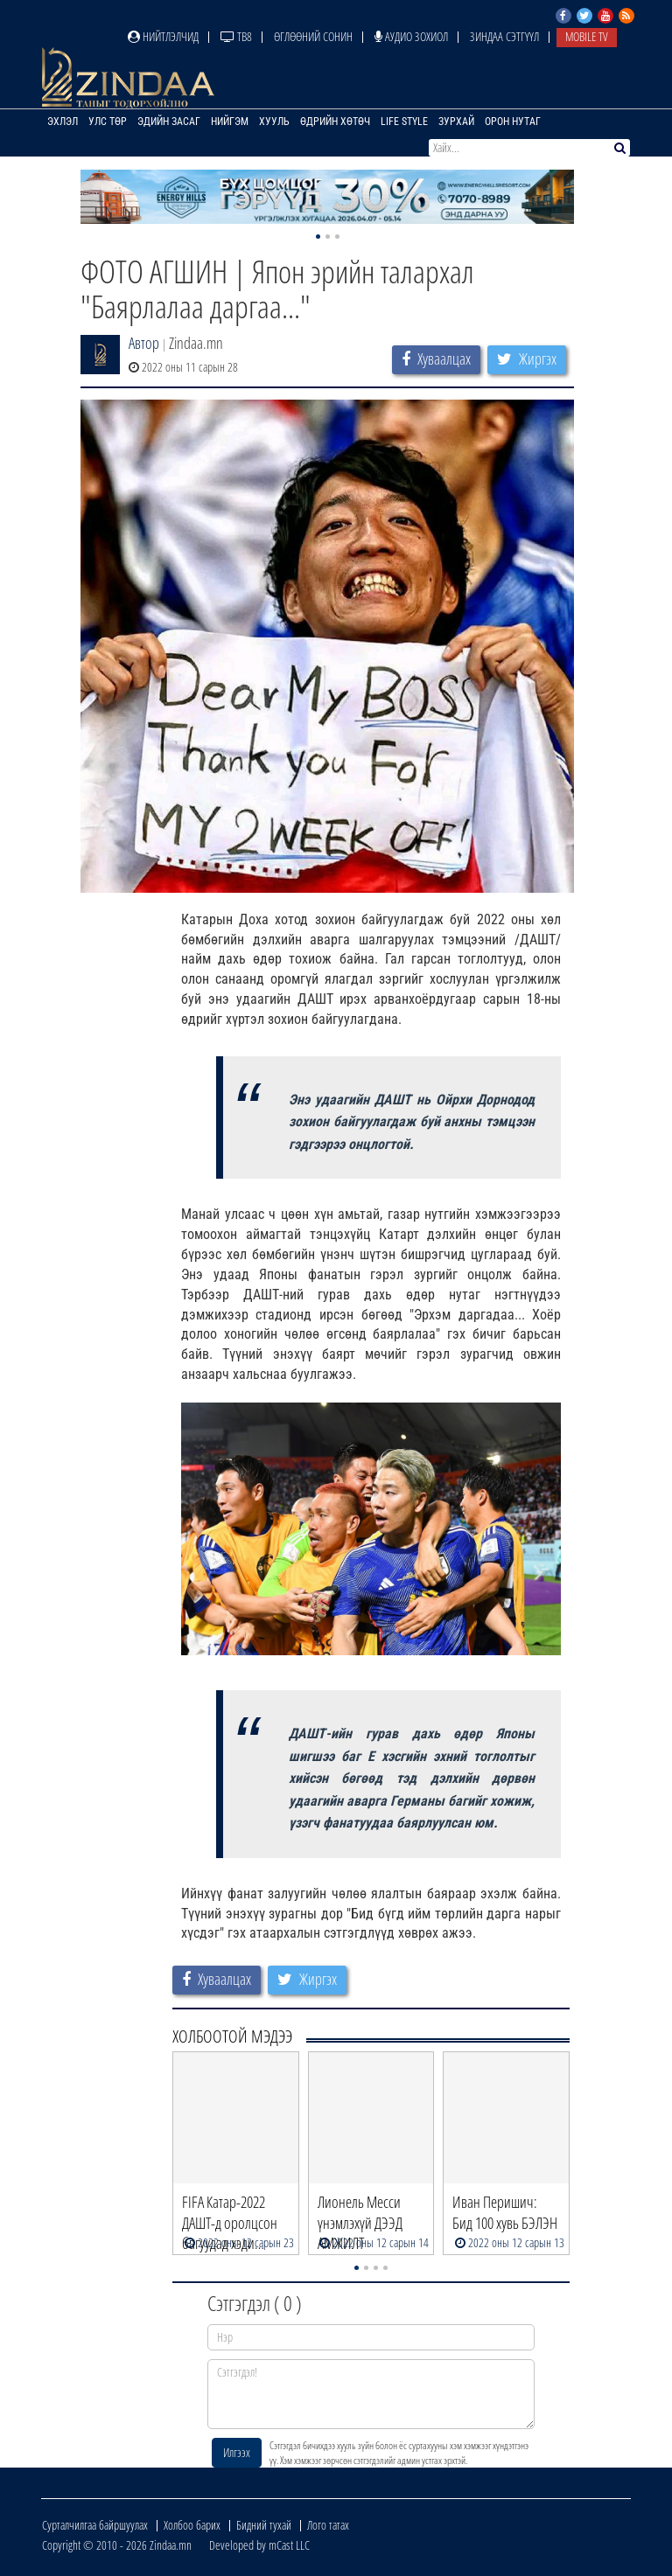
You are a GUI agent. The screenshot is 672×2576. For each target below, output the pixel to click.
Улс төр (107, 121)
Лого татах (328, 2525)
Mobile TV (586, 36)
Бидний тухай (263, 2525)
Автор (144, 342)
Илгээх (236, 2452)
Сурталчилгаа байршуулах (95, 2525)
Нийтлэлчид (163, 36)
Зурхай (456, 121)
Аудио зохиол (411, 36)
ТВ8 (236, 36)
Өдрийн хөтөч (335, 121)
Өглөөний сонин (313, 36)
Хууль (274, 121)
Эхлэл (62, 121)
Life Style (404, 121)
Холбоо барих (192, 2525)
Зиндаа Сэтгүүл (504, 36)
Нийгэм (229, 121)
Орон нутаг (513, 121)
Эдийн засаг (168, 121)
